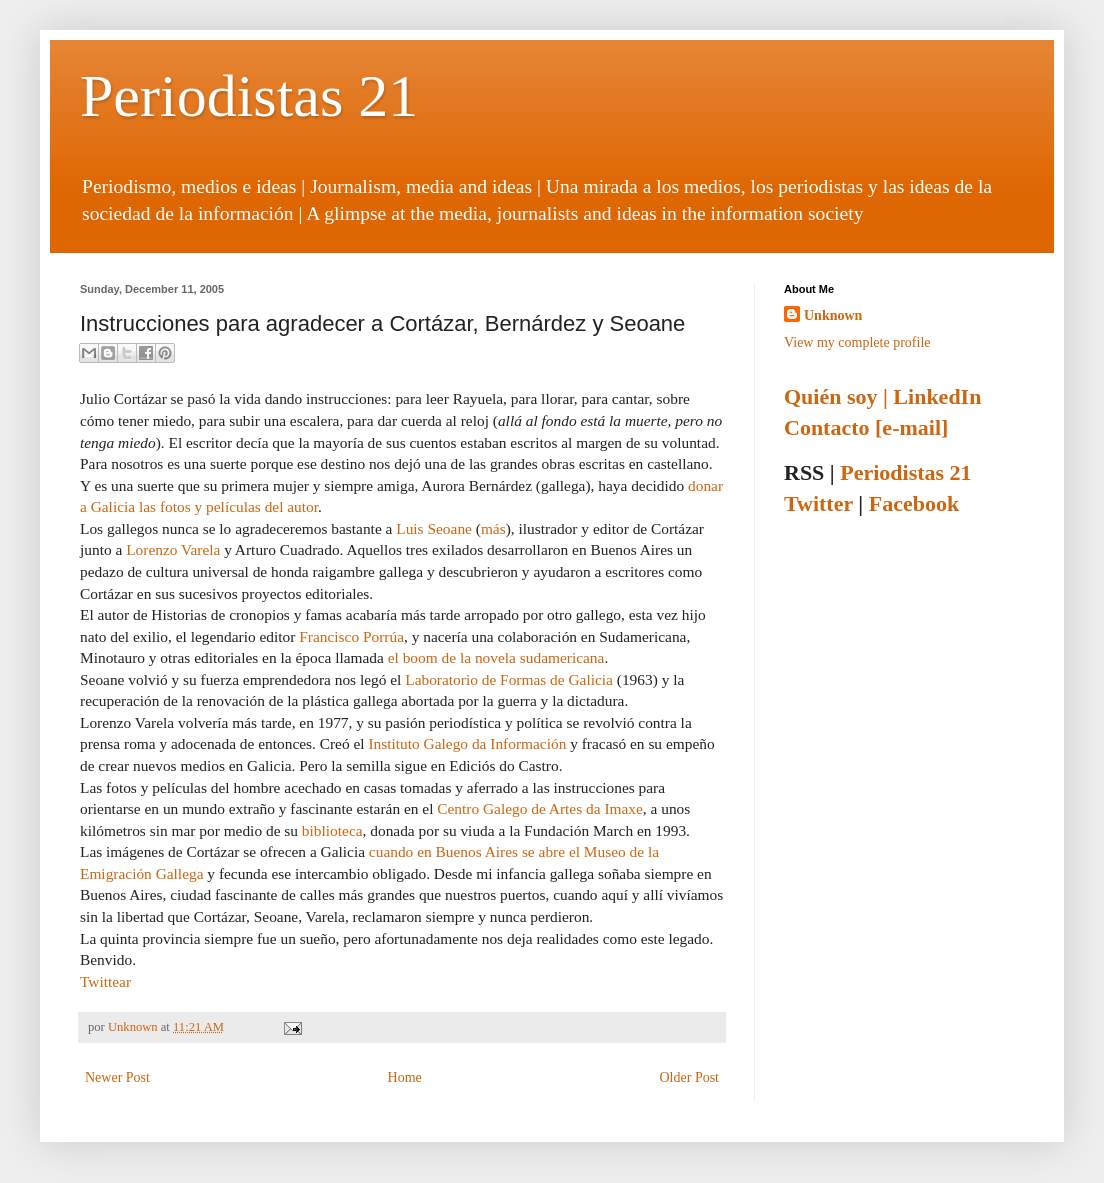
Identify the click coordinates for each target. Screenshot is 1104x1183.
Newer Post (117, 1077)
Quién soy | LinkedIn (882, 396)
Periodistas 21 (249, 96)
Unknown (134, 1027)
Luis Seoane (434, 528)
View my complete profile (857, 342)
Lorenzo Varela (173, 549)
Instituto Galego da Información (467, 743)
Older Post (690, 1077)
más (493, 528)
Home (405, 1077)
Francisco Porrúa (351, 636)
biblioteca (332, 830)
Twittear (105, 981)
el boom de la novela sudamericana (496, 657)
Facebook (914, 503)
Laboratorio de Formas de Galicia (509, 679)
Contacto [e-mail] (866, 427)
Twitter (818, 503)
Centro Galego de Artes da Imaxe (540, 808)
